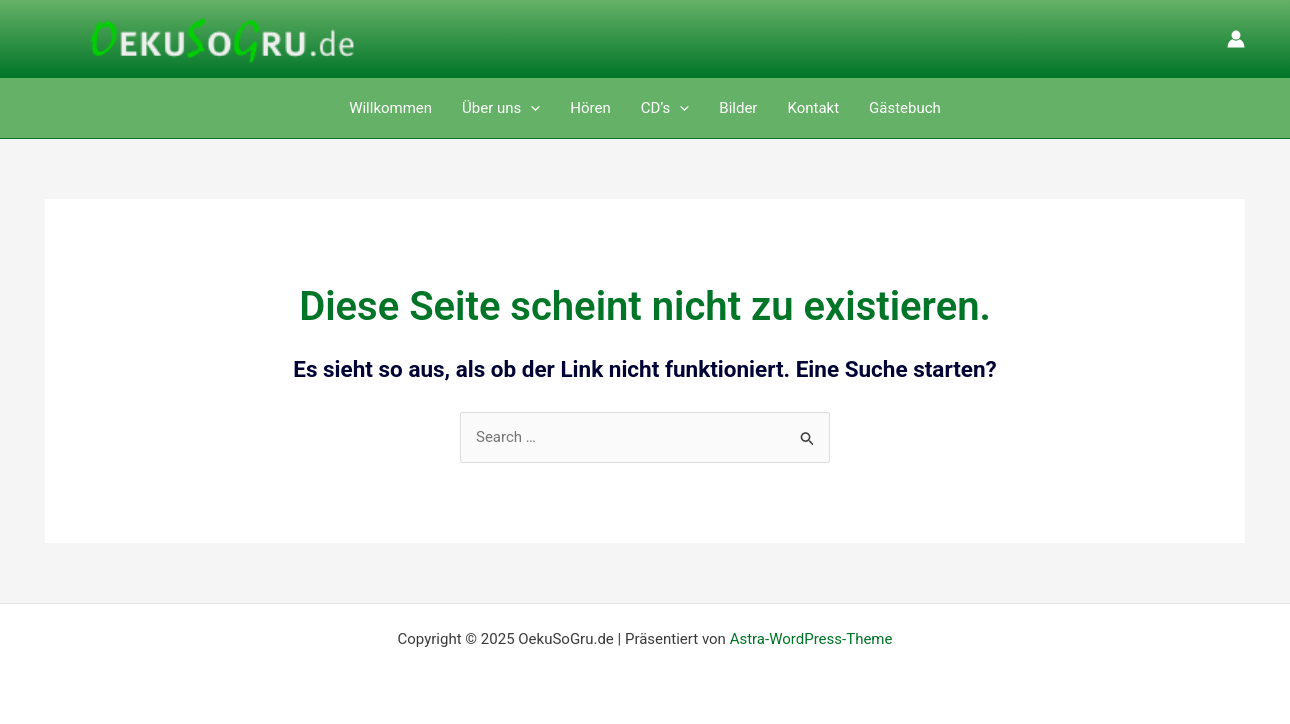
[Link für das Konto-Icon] (1236, 39)
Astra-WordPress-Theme (811, 639)
